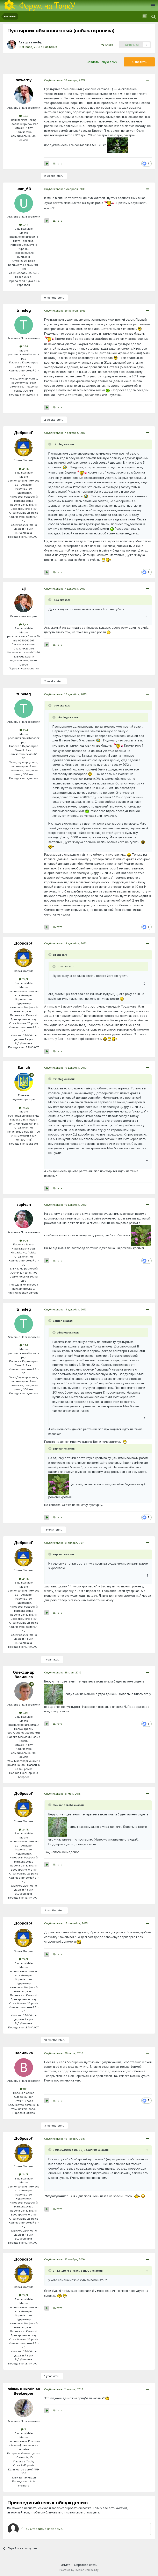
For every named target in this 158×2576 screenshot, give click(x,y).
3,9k (23, 1712)
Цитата (57, 163)
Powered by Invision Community (79, 2569)
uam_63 (23, 189)
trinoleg (23, 310)
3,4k (23, 624)
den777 (86, 2270)
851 (24, 2088)
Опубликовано (64, 80)
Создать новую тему (102, 62)
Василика (24, 2053)
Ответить (139, 62)
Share (107, 44)
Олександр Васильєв (23, 1674)
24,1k (24, 468)
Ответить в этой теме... (45, 2529)
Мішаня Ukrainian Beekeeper (23, 2391)
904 (24, 1240)
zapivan (23, 1204)
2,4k (23, 116)
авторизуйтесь (18, 2512)
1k (24, 2429)
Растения (50, 47)
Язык (65, 2565)
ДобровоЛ (24, 432)
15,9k (24, 1107)
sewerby (35, 42)
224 (24, 346)
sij (24, 588)
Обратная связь (85, 2565)
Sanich (23, 1067)
